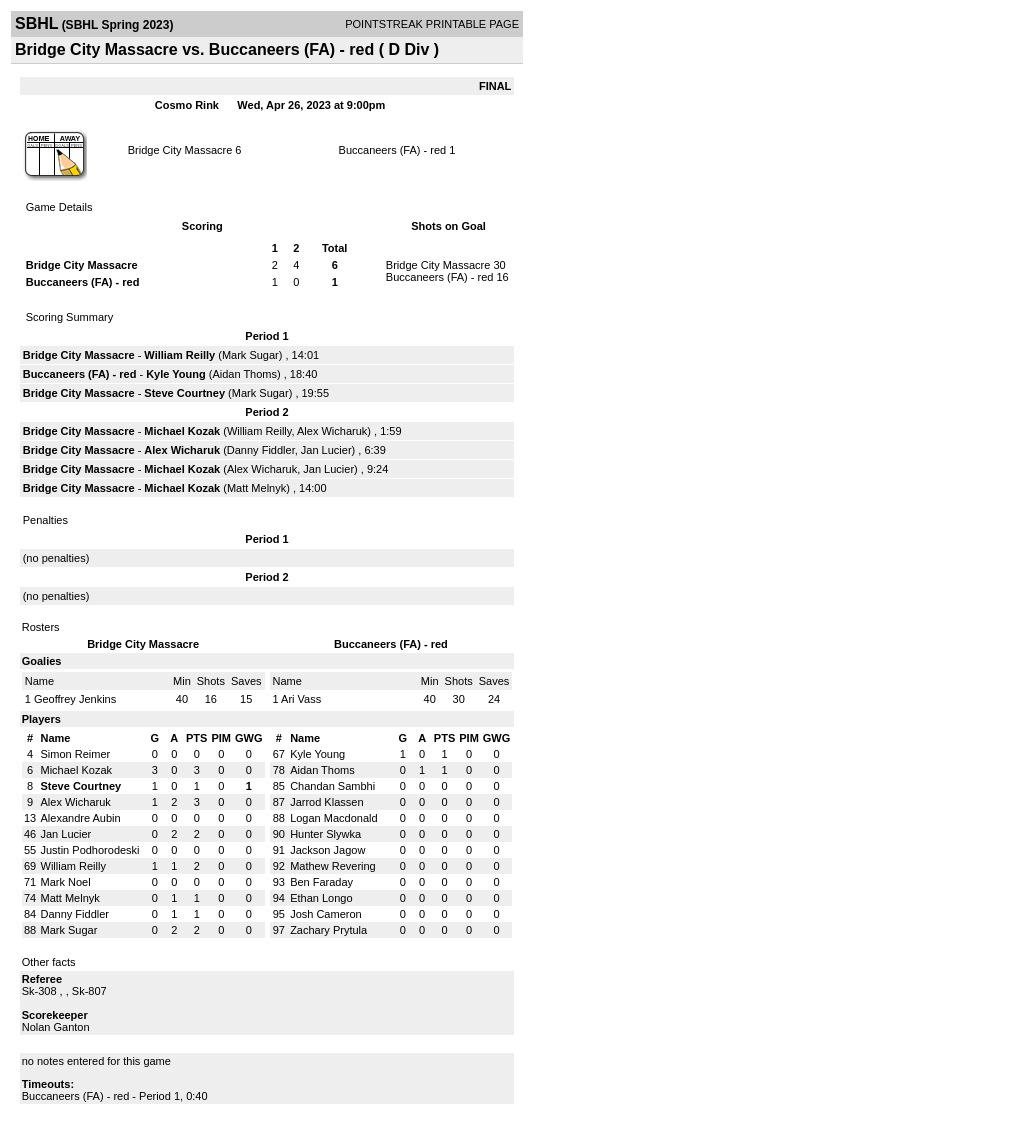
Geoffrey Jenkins (75, 699)
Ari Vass (301, 699)
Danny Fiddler (261, 450)
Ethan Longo (321, 898)
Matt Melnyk (256, 488)
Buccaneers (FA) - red (393, 150)
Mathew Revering (333, 866)
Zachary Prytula (328, 930)
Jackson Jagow (327, 850)
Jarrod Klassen (326, 802)
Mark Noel (66, 882)
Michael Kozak (182, 431)
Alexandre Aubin (81, 818)
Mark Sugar (250, 355)
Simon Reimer (76, 754)
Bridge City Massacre (180, 150)
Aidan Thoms (244, 374)
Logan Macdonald (333, 818)
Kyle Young (176, 374)
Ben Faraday (321, 882)
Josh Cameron (326, 914)
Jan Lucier (326, 450)
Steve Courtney (184, 393)
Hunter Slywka (325, 834)
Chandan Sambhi (332, 786)
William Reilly (179, 355)
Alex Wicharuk (332, 431)
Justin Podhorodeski (90, 850)
